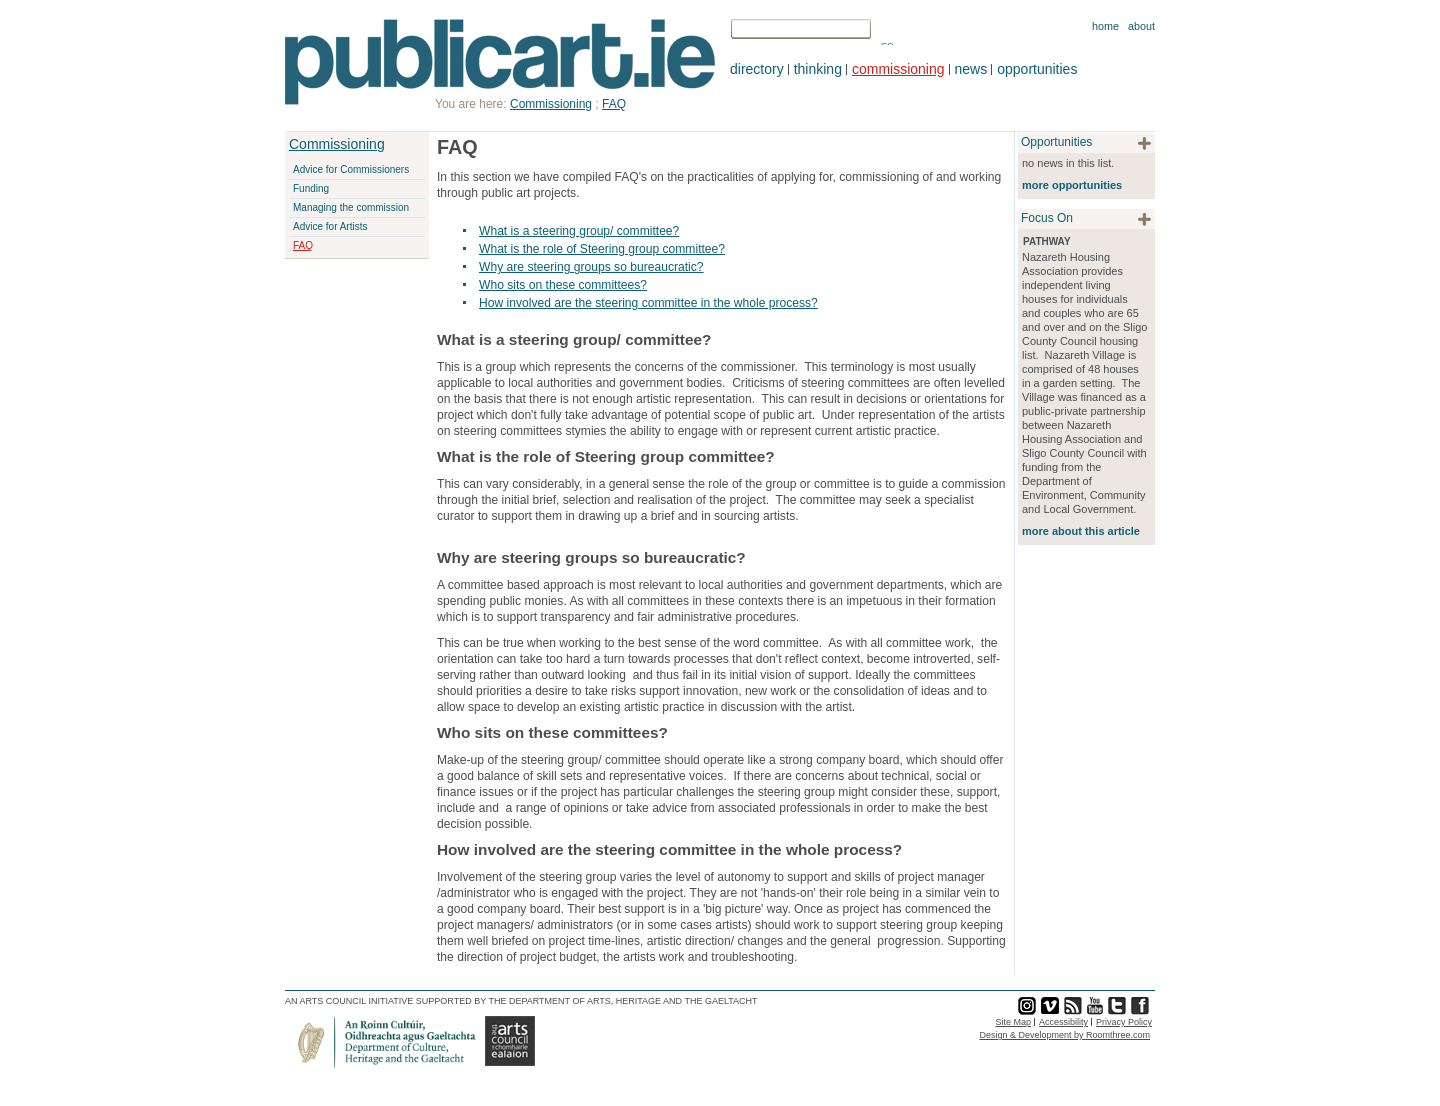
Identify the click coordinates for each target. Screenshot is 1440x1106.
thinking (818, 69)
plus (1144, 143)
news (971, 69)
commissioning (898, 69)
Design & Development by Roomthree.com (1064, 1035)
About (1141, 26)
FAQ (303, 245)
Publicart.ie (500, 62)
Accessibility (1063, 1022)
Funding (311, 188)
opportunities (1037, 69)
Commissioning (337, 144)
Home (1105, 26)
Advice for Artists (330, 226)
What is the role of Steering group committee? (602, 249)
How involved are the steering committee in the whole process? (648, 303)
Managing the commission (351, 207)
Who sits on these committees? (563, 285)
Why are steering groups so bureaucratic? (591, 267)
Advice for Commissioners (351, 169)
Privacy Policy (1124, 1022)
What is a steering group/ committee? (579, 231)
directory (757, 69)
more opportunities (1072, 185)
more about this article (1081, 531)
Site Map (1013, 1022)
